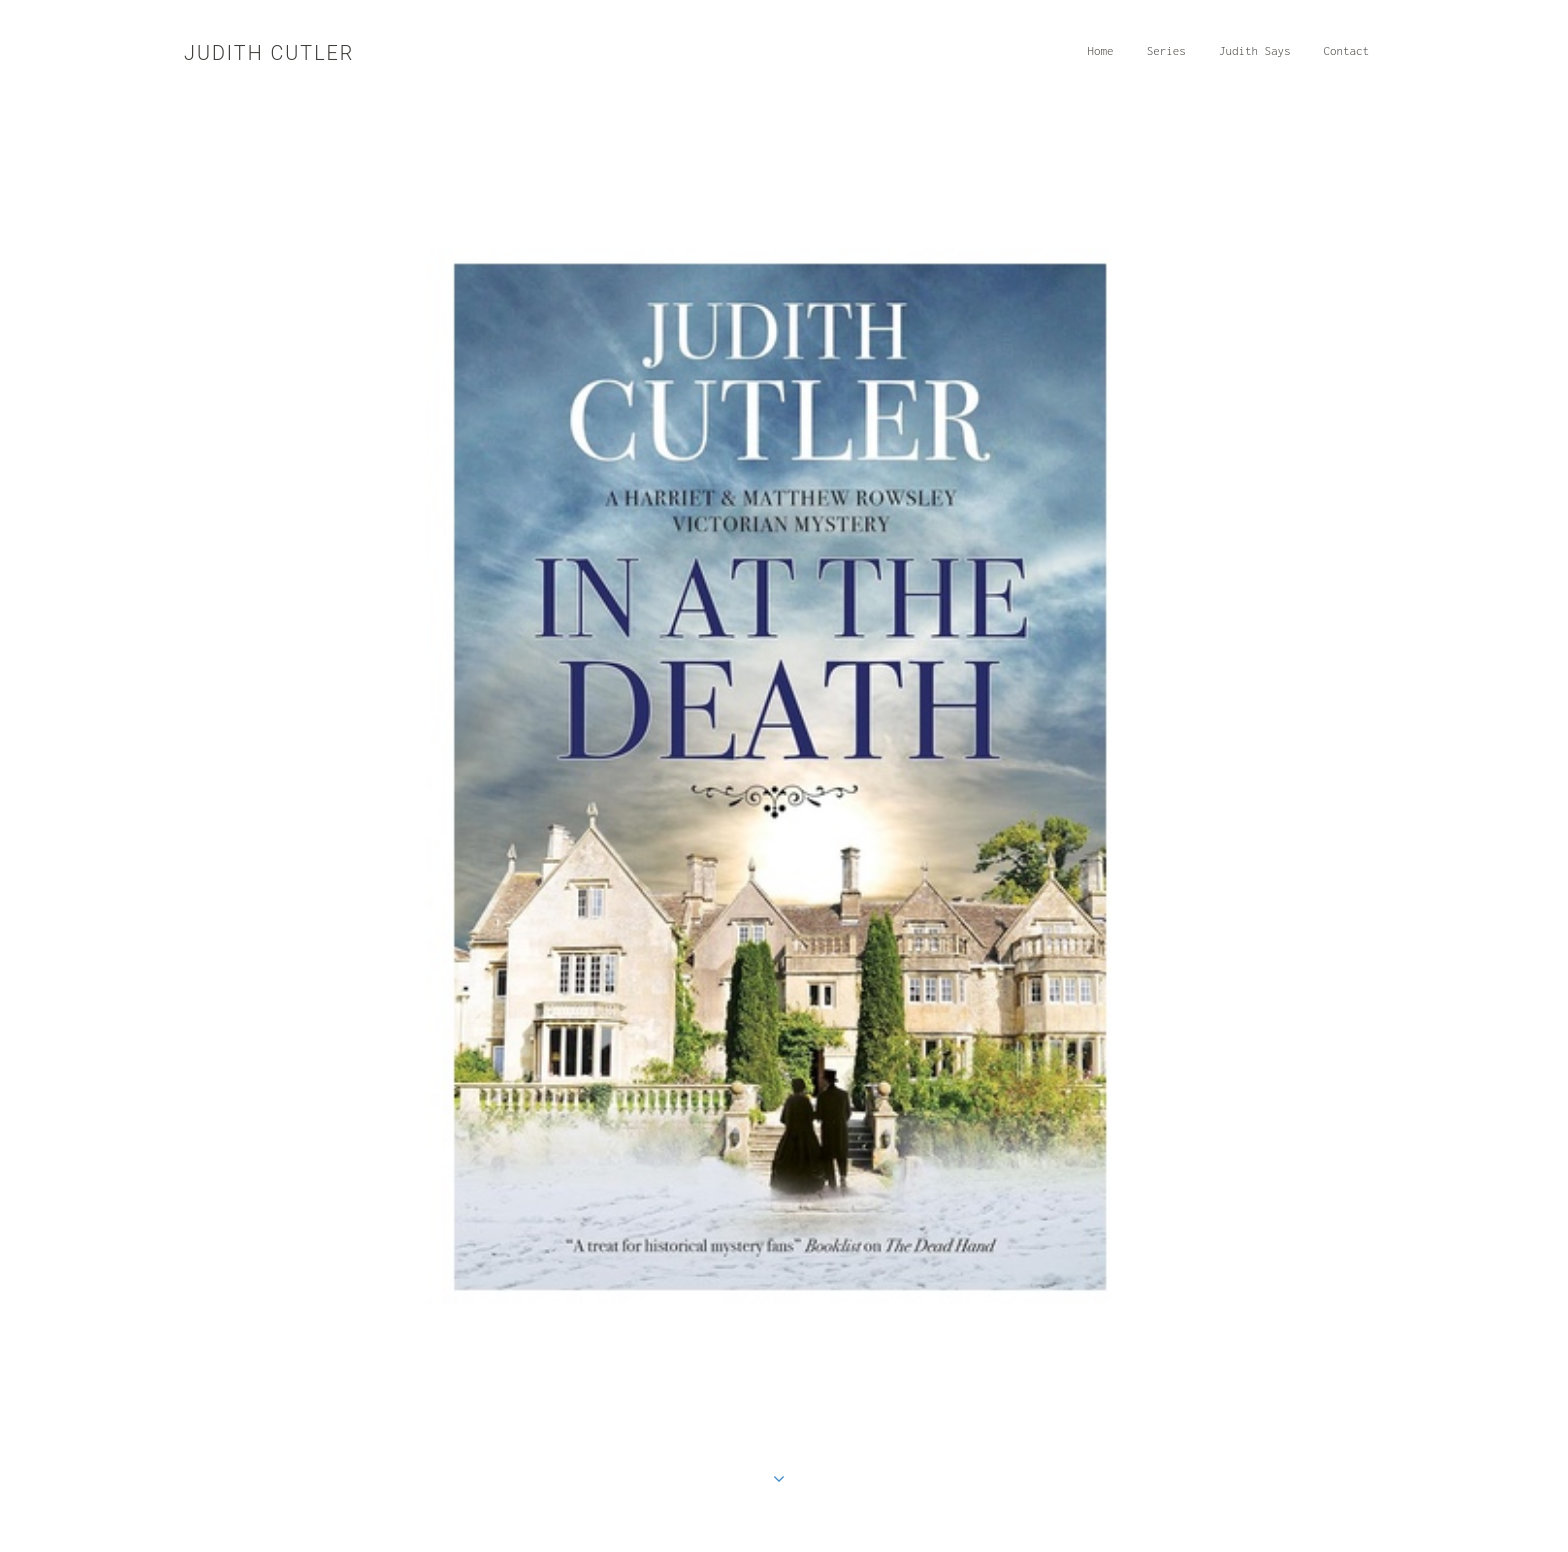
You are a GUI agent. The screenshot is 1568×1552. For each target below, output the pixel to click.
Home (1105, 57)
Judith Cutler (269, 53)
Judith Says (1260, 57)
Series (1171, 57)
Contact (1352, 57)
